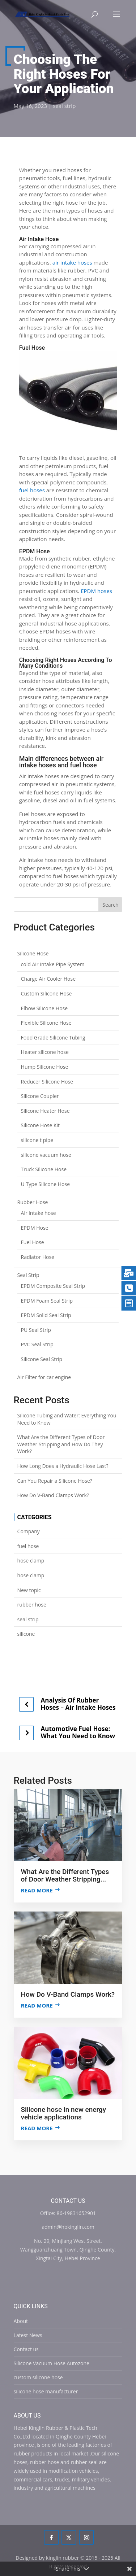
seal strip (64, 105)
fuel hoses (32, 490)
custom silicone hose (38, 2377)
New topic (29, 1590)
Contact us (26, 2349)
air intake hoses (72, 262)
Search (110, 904)
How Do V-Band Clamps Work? (53, 1495)
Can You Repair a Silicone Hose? (54, 1480)
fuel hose (28, 1546)
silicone (26, 1633)
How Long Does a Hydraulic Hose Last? (63, 1466)
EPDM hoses (96, 590)
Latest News (28, 2335)
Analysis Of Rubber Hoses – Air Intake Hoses (78, 1704)
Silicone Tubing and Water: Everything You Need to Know (66, 1419)
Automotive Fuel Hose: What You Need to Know (78, 1732)
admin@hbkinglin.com (68, 2226)
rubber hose (31, 1604)
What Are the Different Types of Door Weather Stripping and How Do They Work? (61, 1444)
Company (28, 1531)
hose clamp (30, 1560)
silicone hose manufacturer (46, 2391)
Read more (37, 1890)
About (21, 2321)
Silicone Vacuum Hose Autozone (51, 2363)
